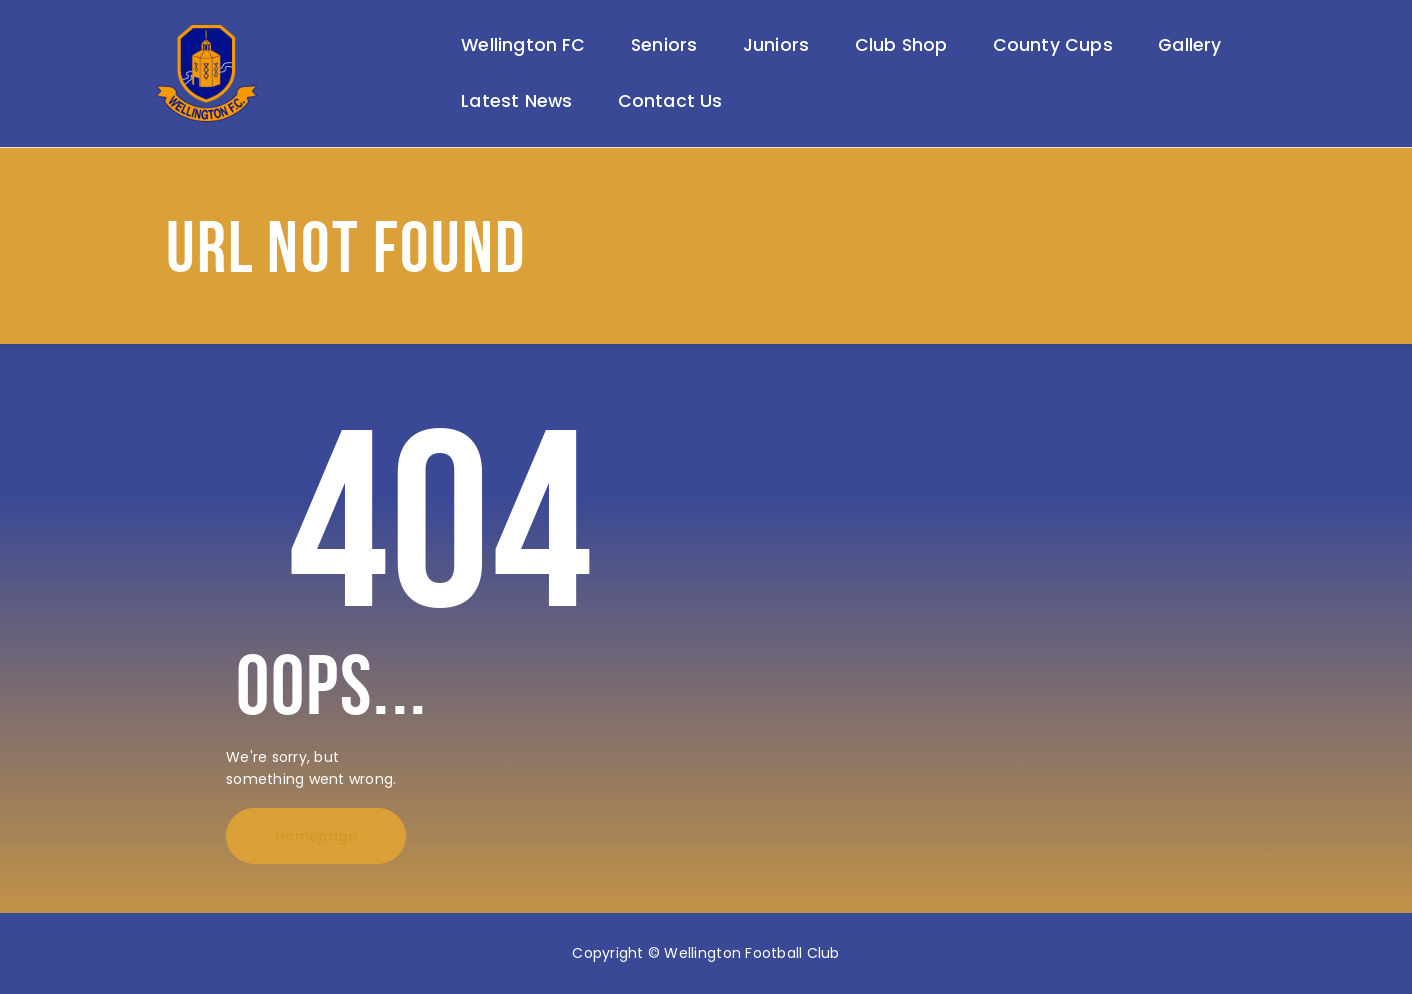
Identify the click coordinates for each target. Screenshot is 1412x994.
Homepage (316, 836)
